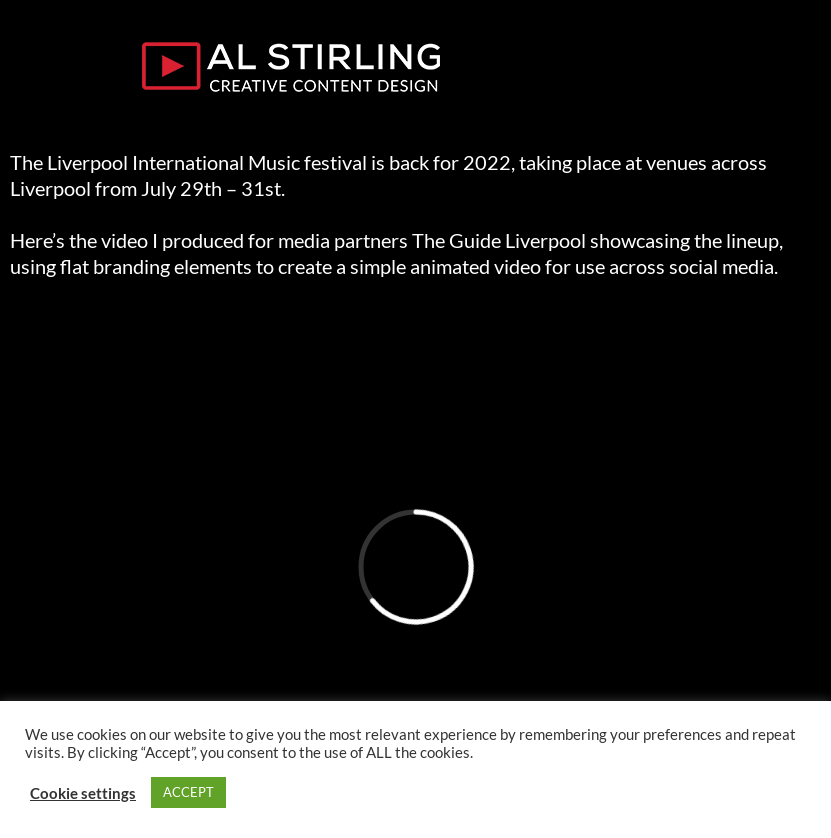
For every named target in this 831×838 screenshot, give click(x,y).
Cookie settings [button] (83, 793)
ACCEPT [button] (188, 792)
